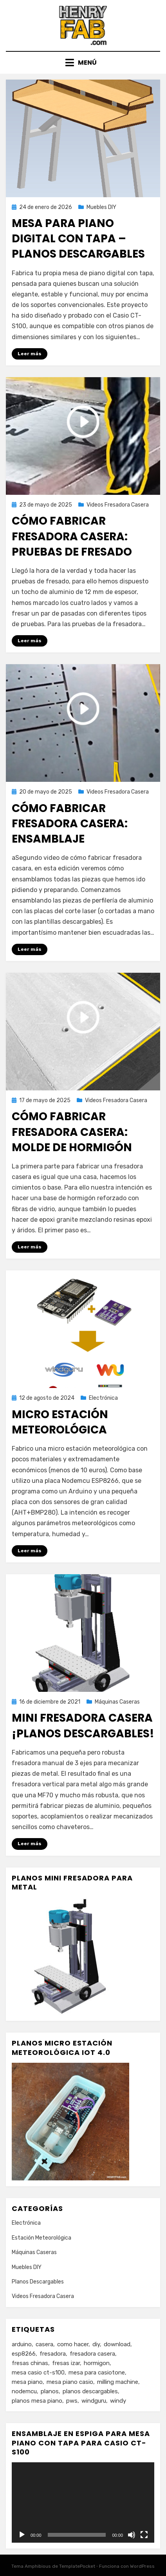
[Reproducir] (22, 2535)
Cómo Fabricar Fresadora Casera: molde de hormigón (72, 1132)
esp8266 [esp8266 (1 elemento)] (24, 2353)
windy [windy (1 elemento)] (118, 2400)
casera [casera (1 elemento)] (44, 2344)
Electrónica (103, 1398)
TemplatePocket (77, 2566)
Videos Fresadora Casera (118, 504)
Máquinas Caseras (117, 1702)
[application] (83, 2502)
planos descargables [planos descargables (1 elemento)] (90, 2391)
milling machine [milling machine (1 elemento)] (117, 2381)
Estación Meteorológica (41, 2237)
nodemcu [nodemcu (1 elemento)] (24, 2391)
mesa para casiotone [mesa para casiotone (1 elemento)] (97, 2372)
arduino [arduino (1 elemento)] (22, 2344)
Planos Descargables (38, 2281)
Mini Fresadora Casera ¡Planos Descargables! (83, 1725)
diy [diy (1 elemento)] (96, 2344)
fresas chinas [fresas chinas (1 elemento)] (30, 2363)
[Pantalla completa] (144, 2535)
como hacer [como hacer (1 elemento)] (72, 2344)
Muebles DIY (101, 207)
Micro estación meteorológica (60, 1422)
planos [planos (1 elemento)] (50, 2391)
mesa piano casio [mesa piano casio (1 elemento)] (70, 2381)
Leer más (30, 353)
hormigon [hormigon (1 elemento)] (97, 2363)
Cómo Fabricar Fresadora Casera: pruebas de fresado (72, 536)
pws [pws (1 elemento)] (72, 2400)
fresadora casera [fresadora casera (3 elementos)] (92, 2353)
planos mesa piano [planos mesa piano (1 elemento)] (37, 2400)
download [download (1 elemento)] (117, 2344)
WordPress (142, 2566)
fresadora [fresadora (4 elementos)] (53, 2353)
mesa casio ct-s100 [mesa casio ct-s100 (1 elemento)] (38, 2372)
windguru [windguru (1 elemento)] (93, 2400)
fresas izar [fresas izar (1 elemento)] (66, 2363)
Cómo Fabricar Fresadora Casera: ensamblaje (70, 824)
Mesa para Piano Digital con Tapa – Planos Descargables (78, 239)
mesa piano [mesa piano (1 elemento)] (27, 2381)
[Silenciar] (131, 2535)
